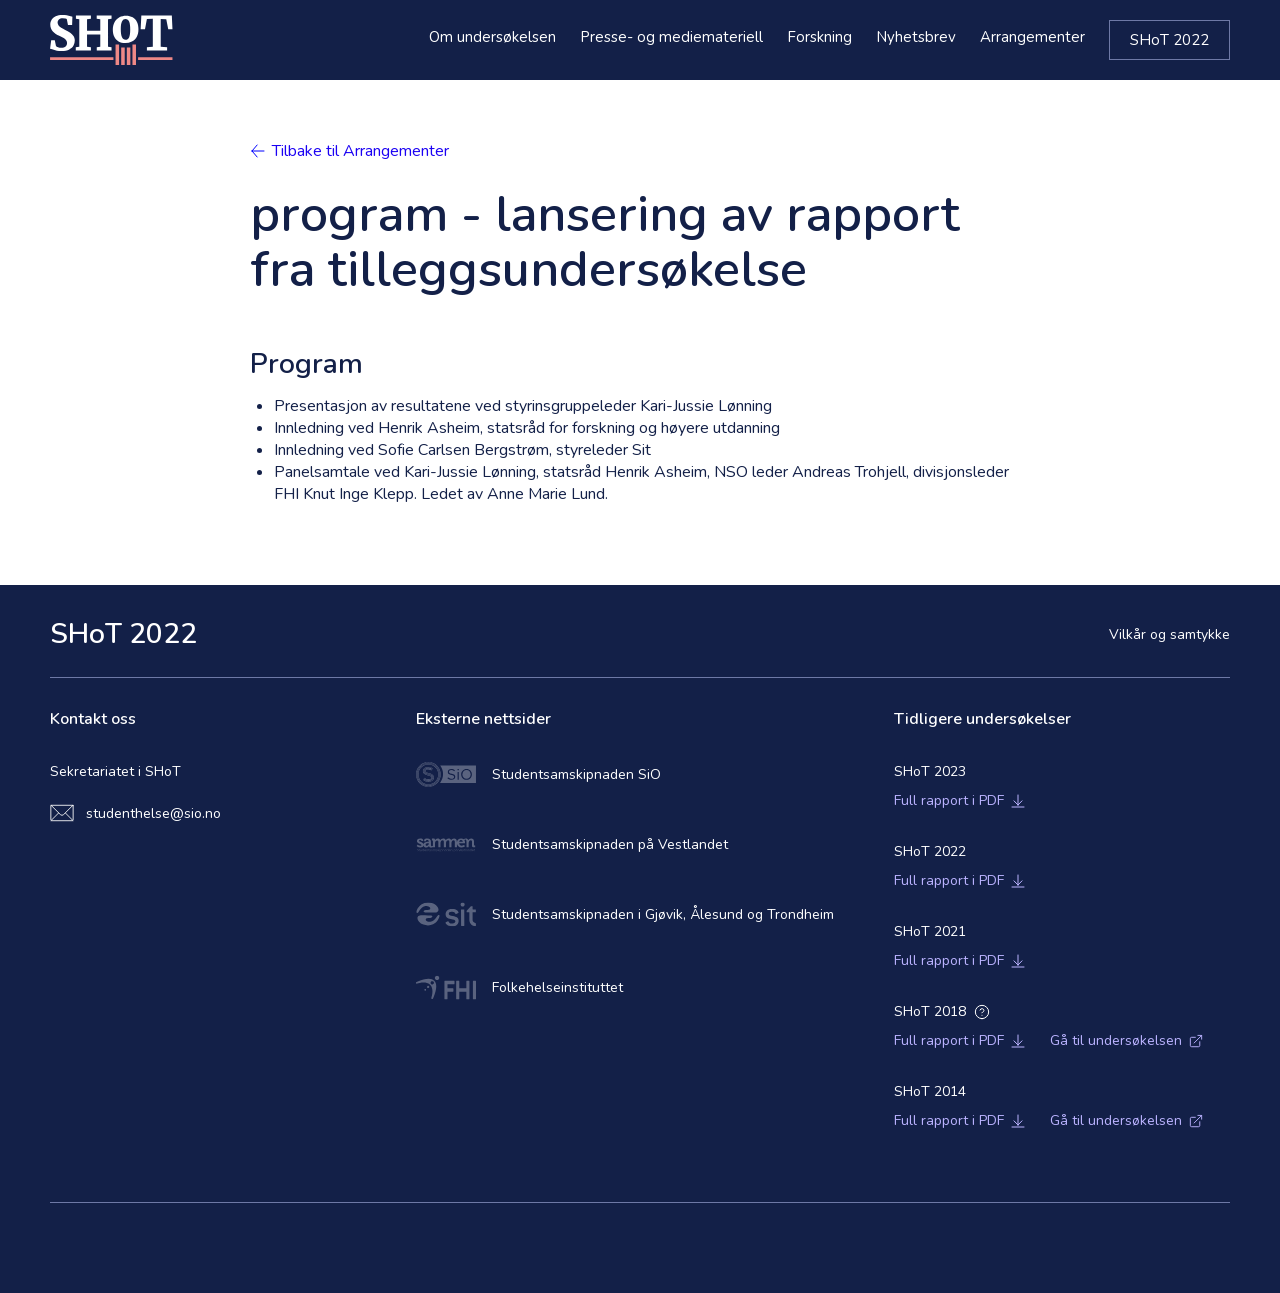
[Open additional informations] (982, 1011)
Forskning (819, 37)
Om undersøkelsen (492, 37)
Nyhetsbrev (916, 37)
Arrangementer (1032, 37)
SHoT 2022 (1169, 40)
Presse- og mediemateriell (671, 37)
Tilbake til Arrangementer (349, 151)
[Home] (111, 40)
